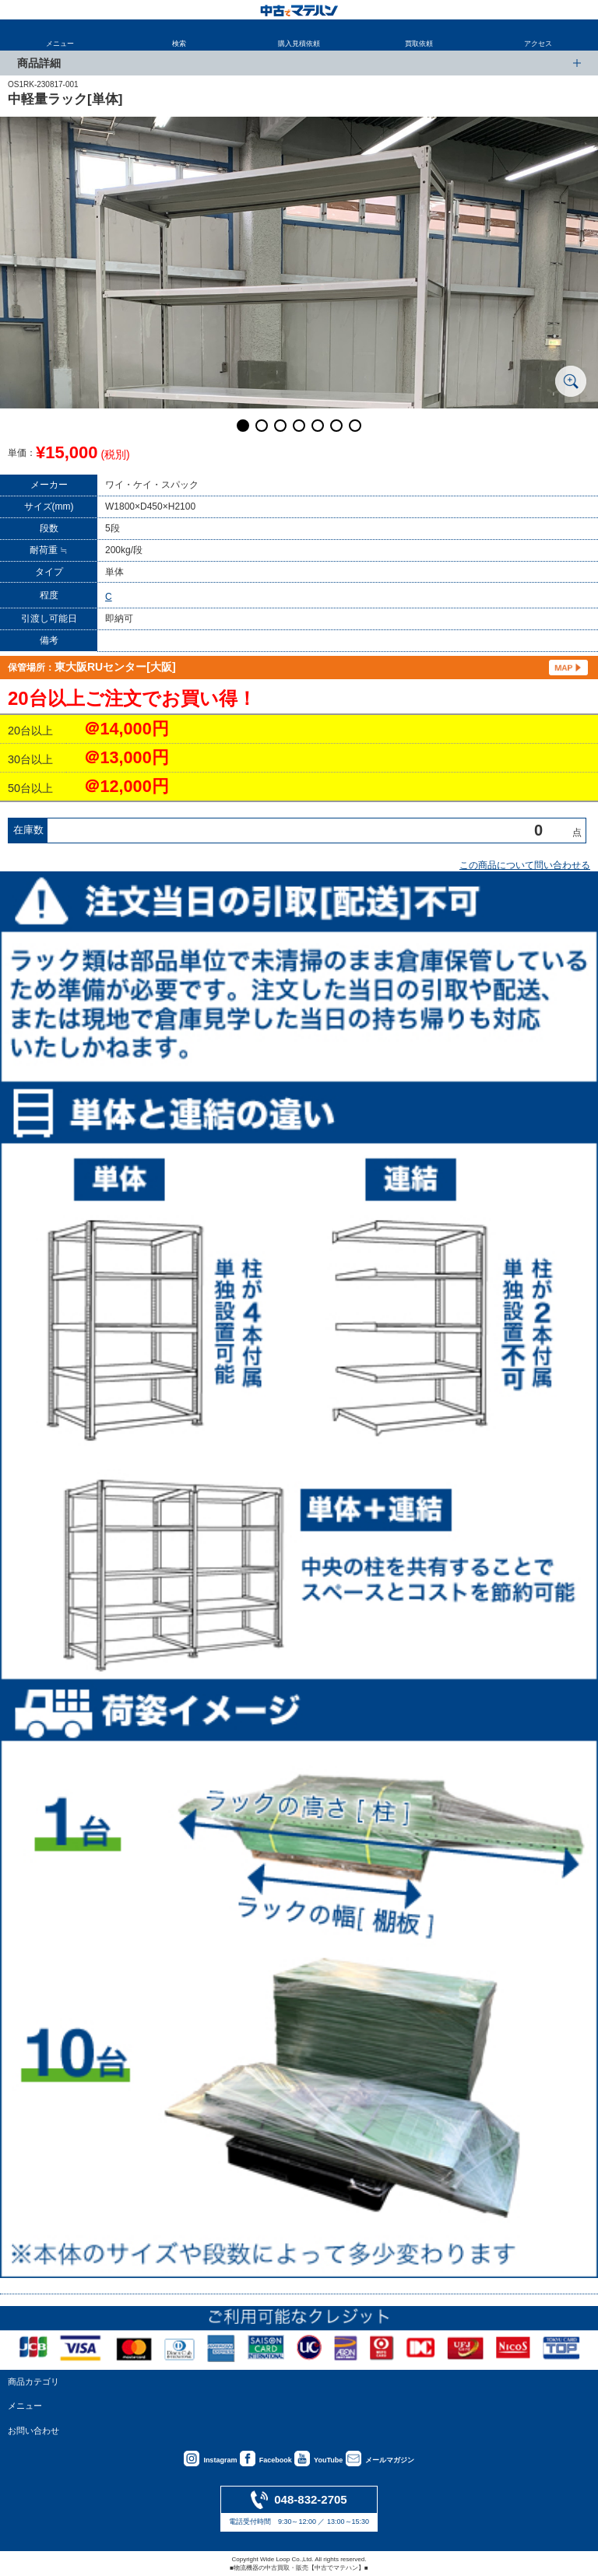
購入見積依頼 (299, 43)
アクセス (538, 43)
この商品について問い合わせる (524, 865)
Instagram (220, 2460)
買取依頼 (419, 43)
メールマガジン (389, 2460)
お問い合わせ (33, 2430)
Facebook (275, 2460)
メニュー (60, 43)
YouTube (328, 2460)
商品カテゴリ (33, 2381)
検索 (179, 43)
